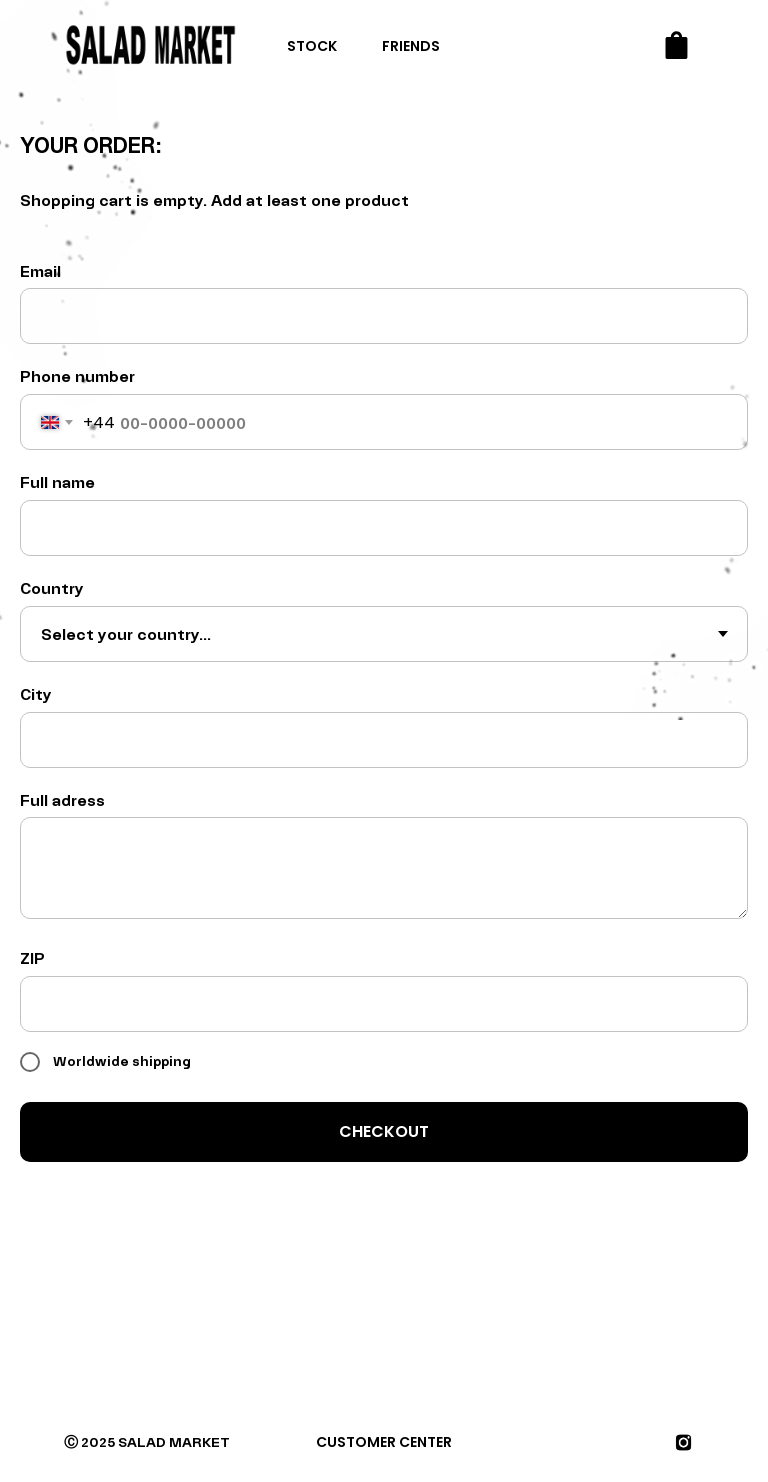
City (36, 693)
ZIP (32, 957)
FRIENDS (411, 46)
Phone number (77, 375)
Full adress (62, 799)
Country (52, 587)
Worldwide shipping (105, 1062)
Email (40, 270)
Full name (57, 481)
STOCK (312, 46)
